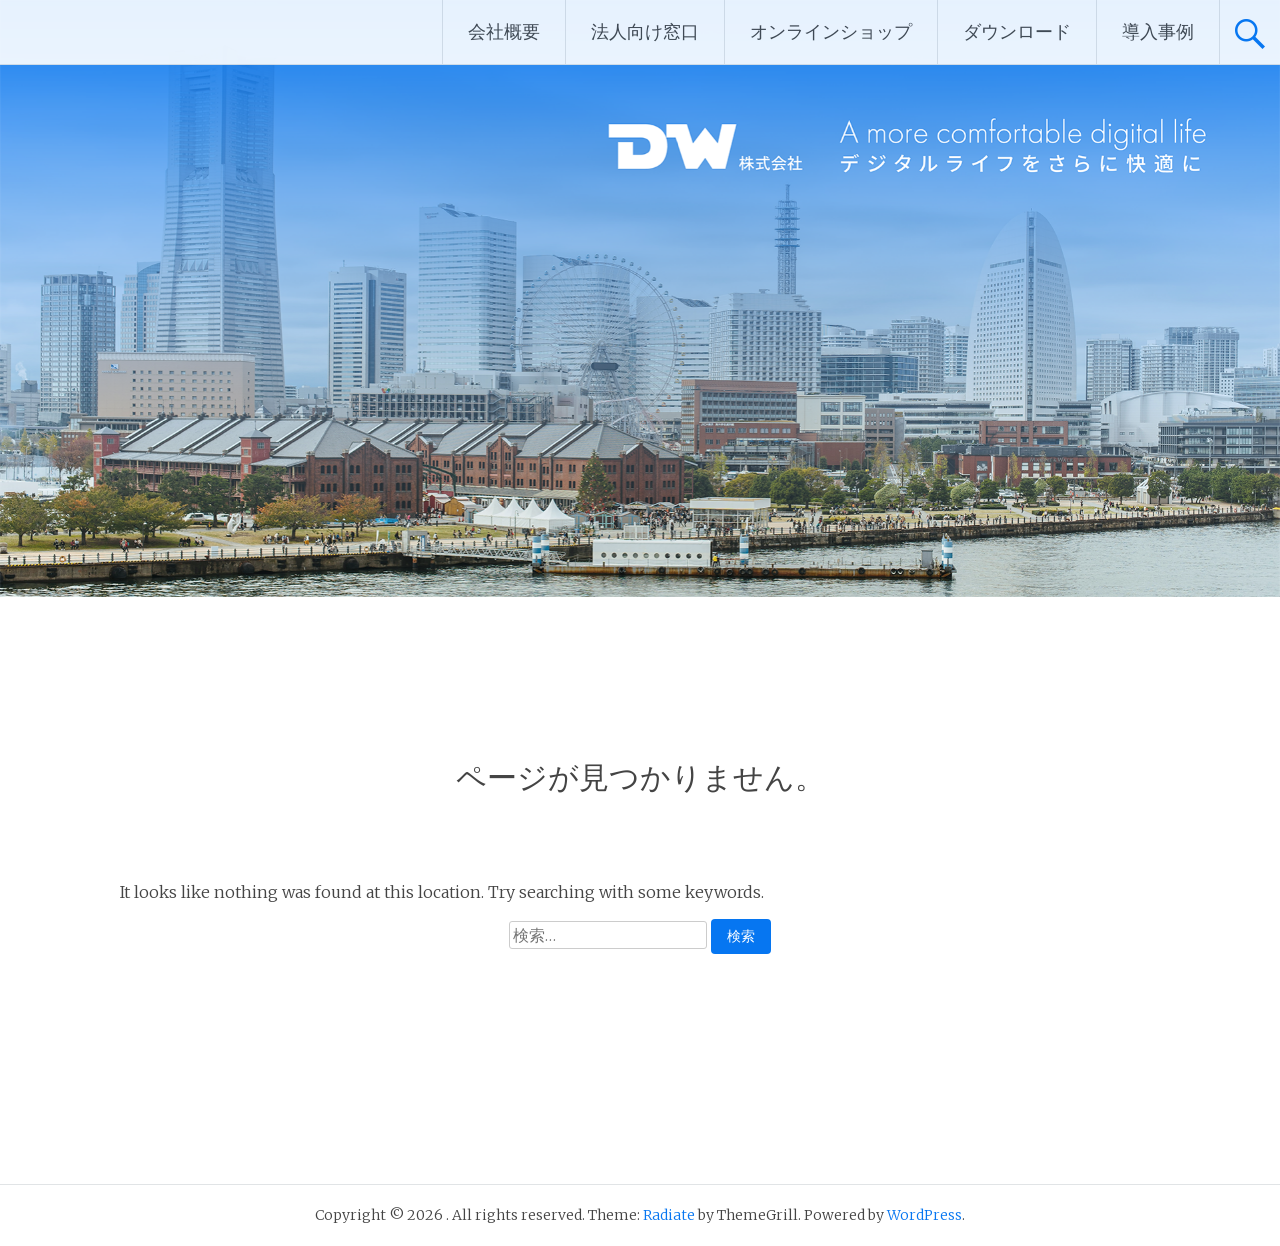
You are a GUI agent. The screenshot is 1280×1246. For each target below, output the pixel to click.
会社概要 (504, 31)
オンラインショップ (831, 31)
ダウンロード (1017, 31)
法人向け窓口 (645, 31)
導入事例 (1158, 31)
